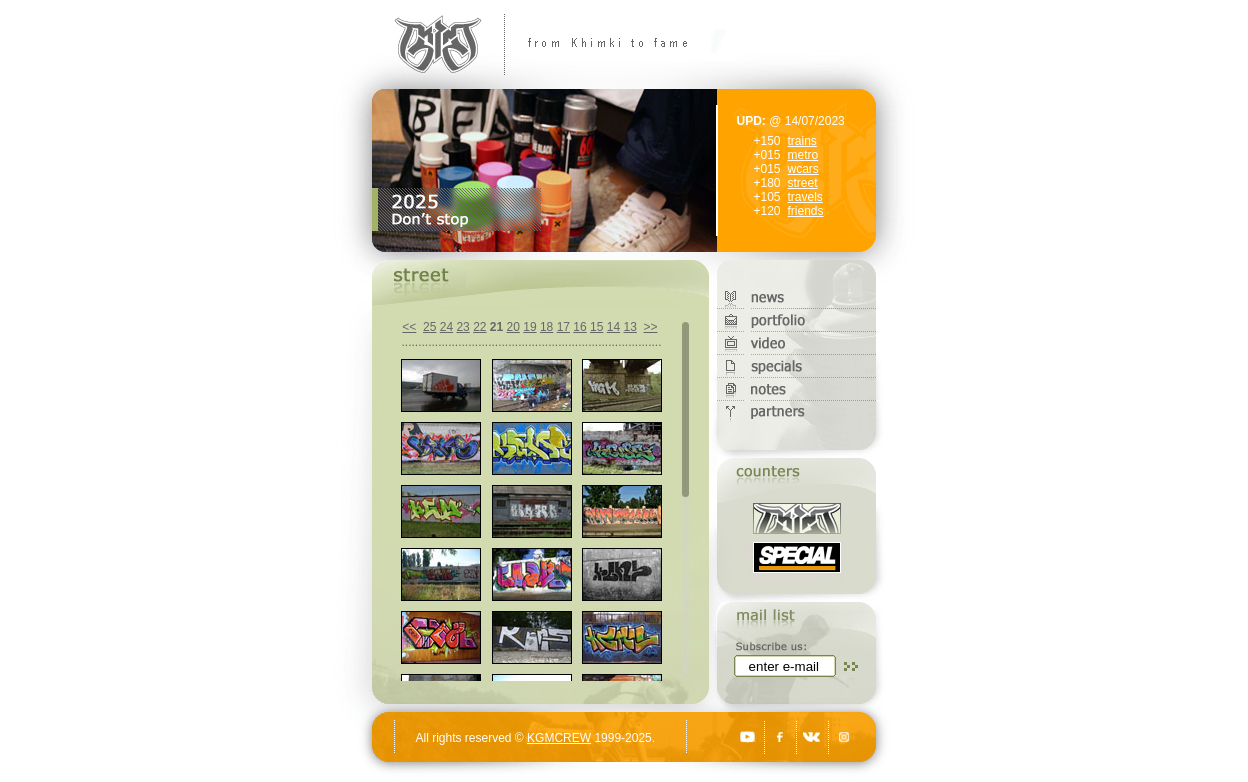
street (803, 183)
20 (513, 327)
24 (446, 327)
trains (802, 141)
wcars (803, 169)
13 (629, 327)
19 (529, 327)
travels (805, 197)
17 (563, 327)
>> (650, 327)
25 (429, 327)
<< (409, 327)
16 (579, 327)
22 (479, 327)
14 (613, 327)
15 (596, 327)
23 (462, 327)
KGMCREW (559, 738)
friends (806, 211)
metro (803, 155)
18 (546, 327)
